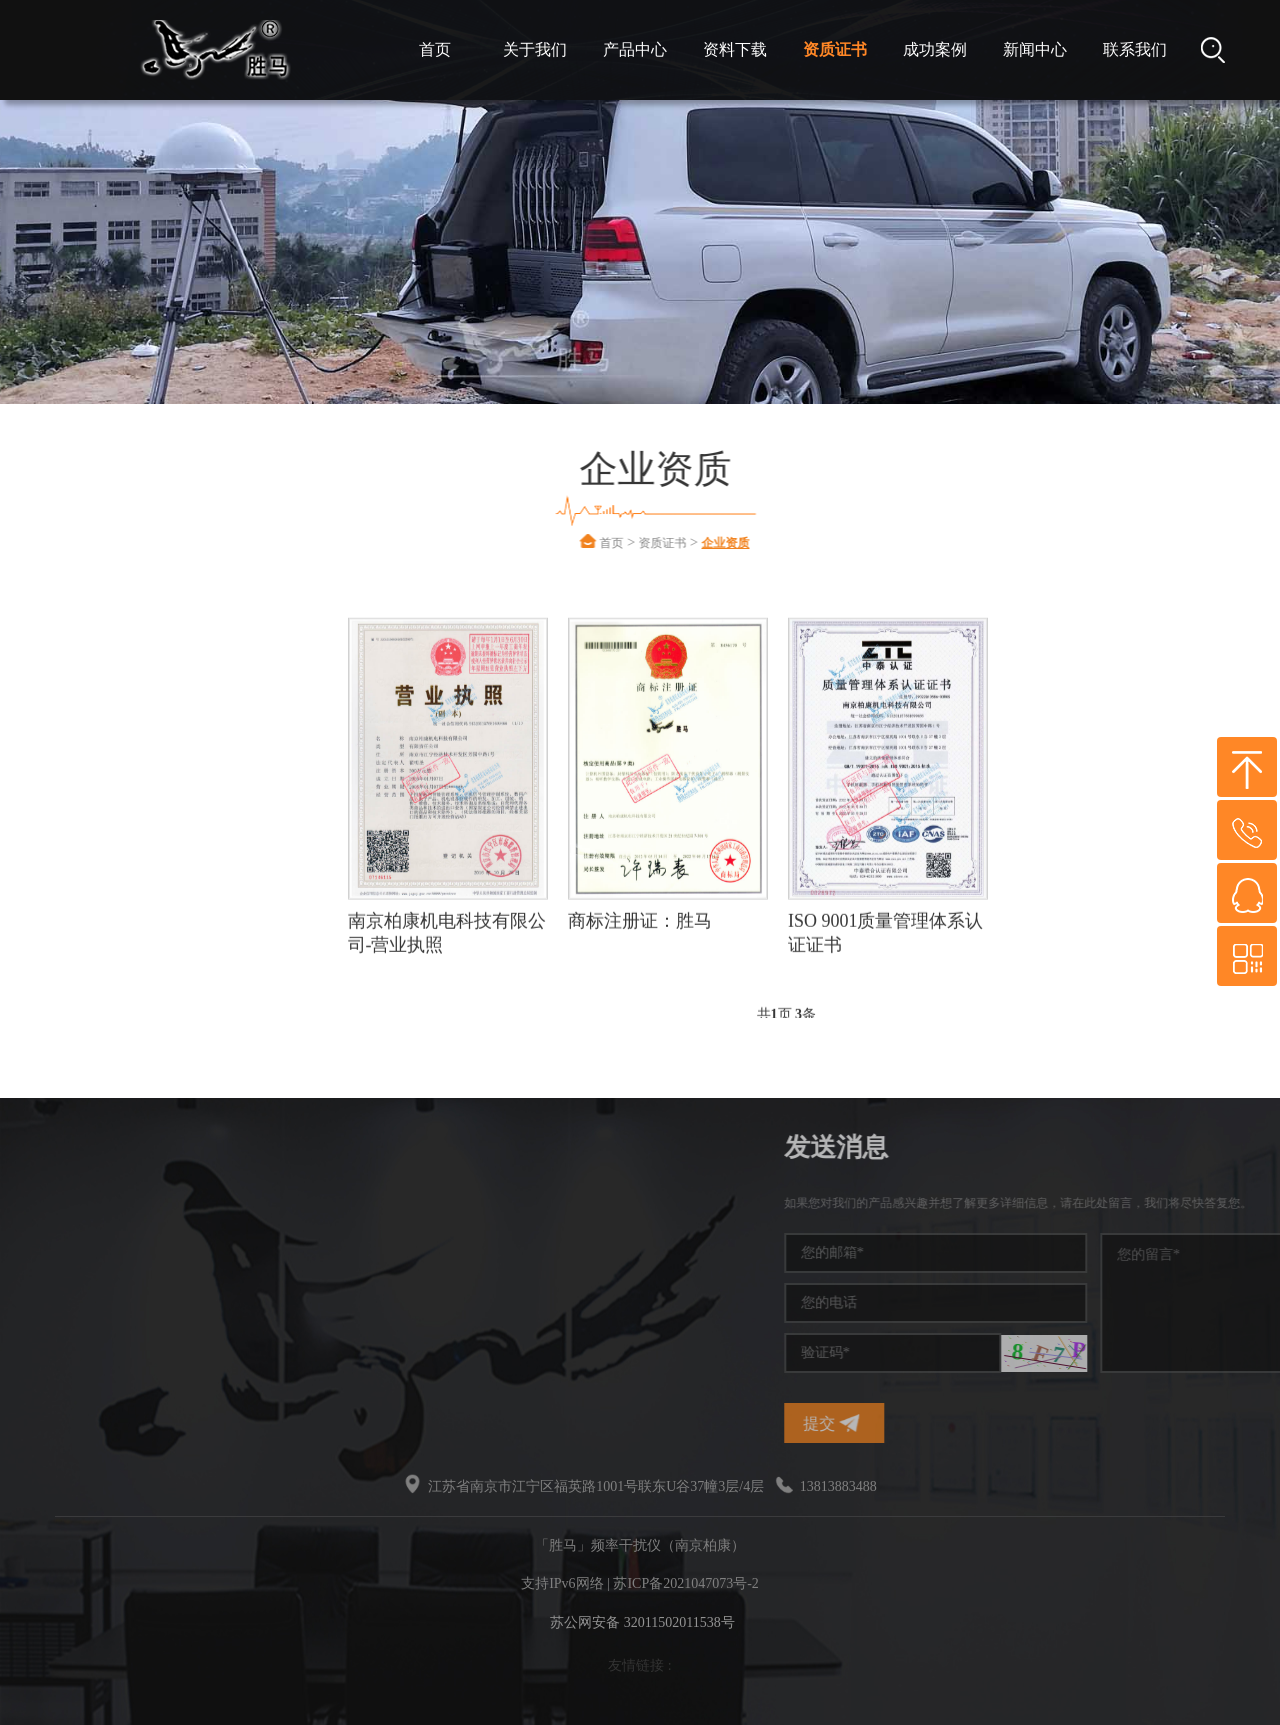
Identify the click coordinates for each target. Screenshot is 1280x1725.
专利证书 (122, 759)
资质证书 (835, 49)
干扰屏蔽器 (87, 1277)
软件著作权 (130, 819)
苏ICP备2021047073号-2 (685, 1583)
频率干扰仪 (87, 1205)
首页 (435, 49)
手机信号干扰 (94, 1241)
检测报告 (122, 879)
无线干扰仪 (87, 1349)
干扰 (66, 1313)
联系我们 (1135, 49)
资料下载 (735, 49)
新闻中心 (1035, 49)
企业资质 (773, 543)
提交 (986, 1423)
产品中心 (635, 49)
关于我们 (535, 49)
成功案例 (935, 49)
